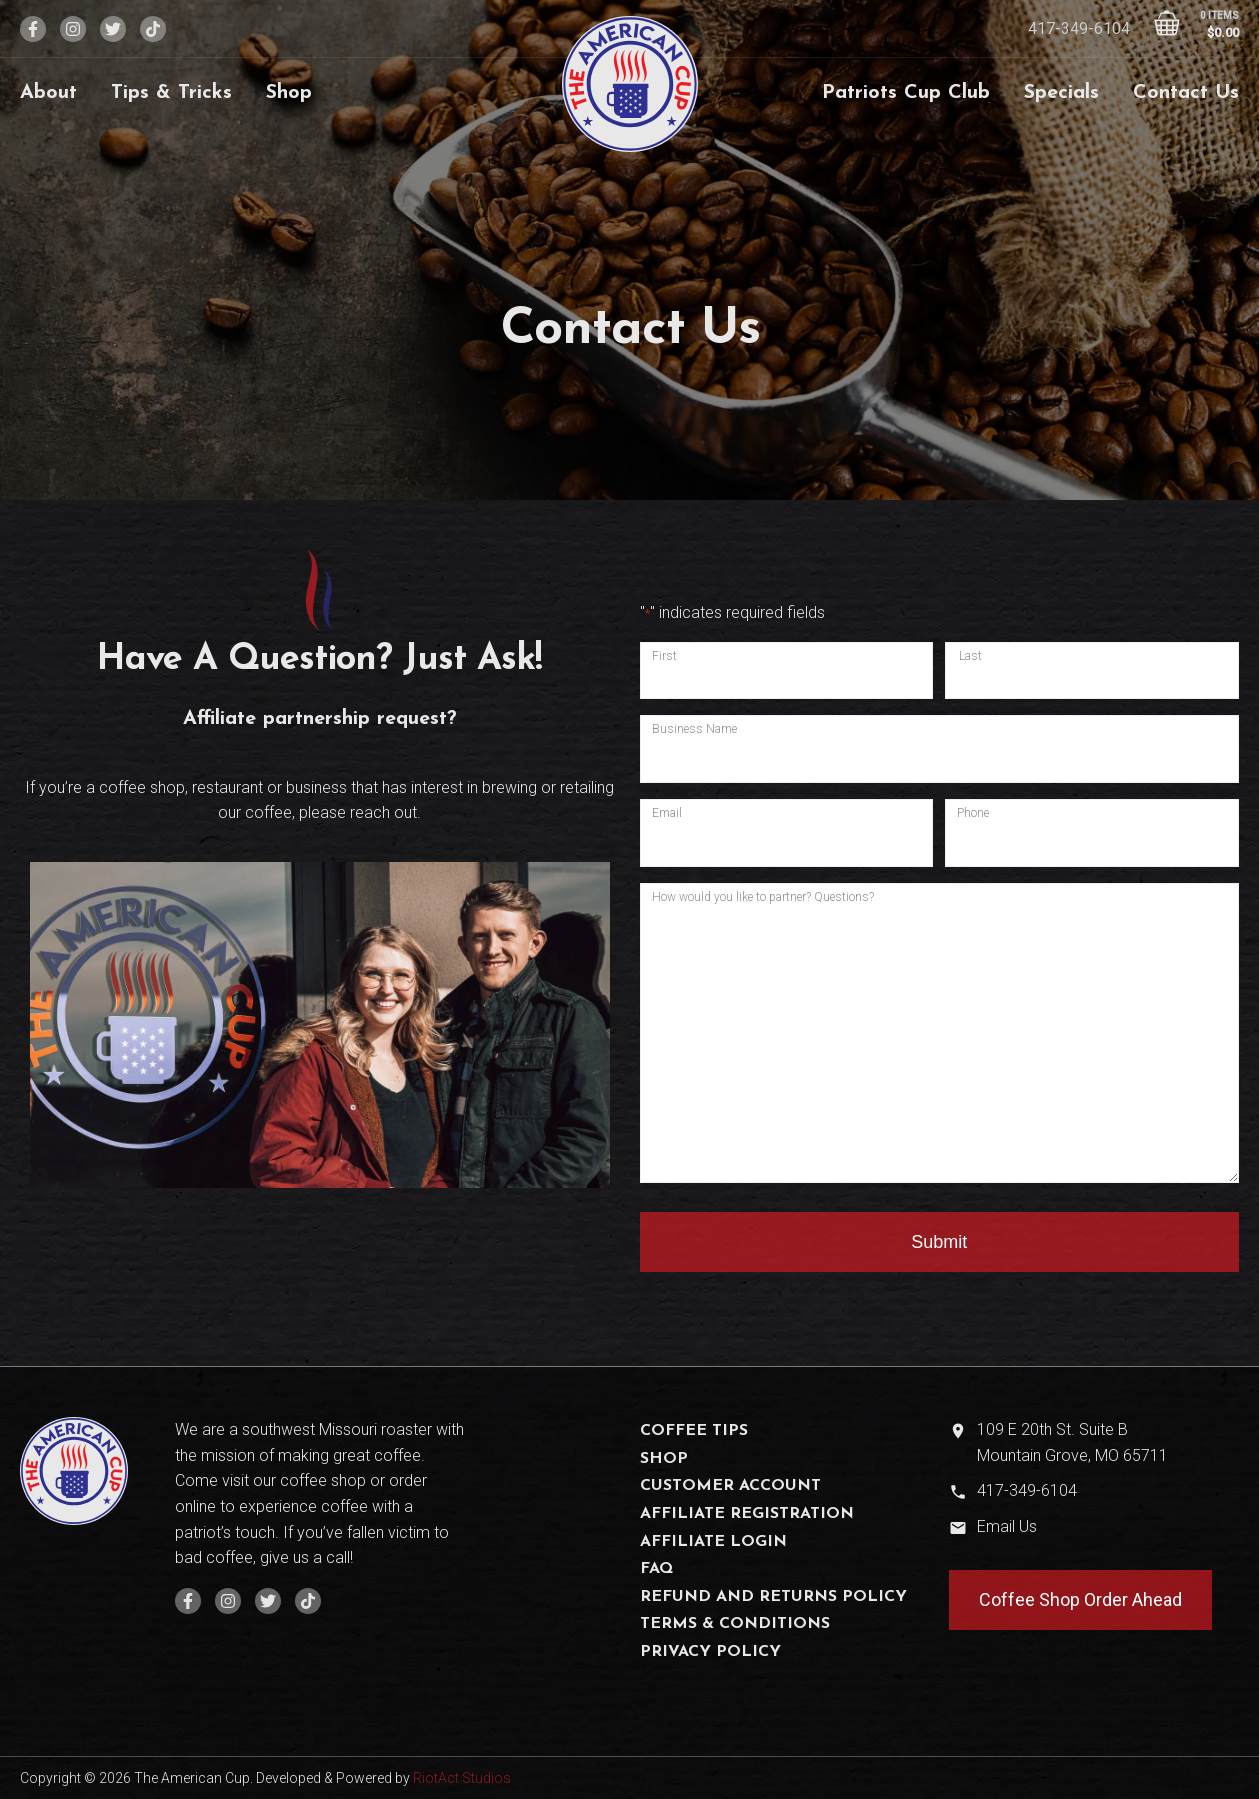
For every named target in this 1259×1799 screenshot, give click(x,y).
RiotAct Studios (462, 1778)
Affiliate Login (713, 1542)
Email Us (1007, 1526)
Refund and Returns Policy (773, 1597)
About (48, 93)
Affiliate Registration (747, 1514)
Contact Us (1186, 93)
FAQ (656, 1569)
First (664, 656)
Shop (289, 93)
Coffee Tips (694, 1431)
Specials (1061, 93)
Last (970, 656)
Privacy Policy (710, 1652)
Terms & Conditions (735, 1624)
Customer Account (730, 1486)
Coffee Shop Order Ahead (1080, 1599)
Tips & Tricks (171, 93)
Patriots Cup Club (906, 93)
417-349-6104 (1079, 28)
